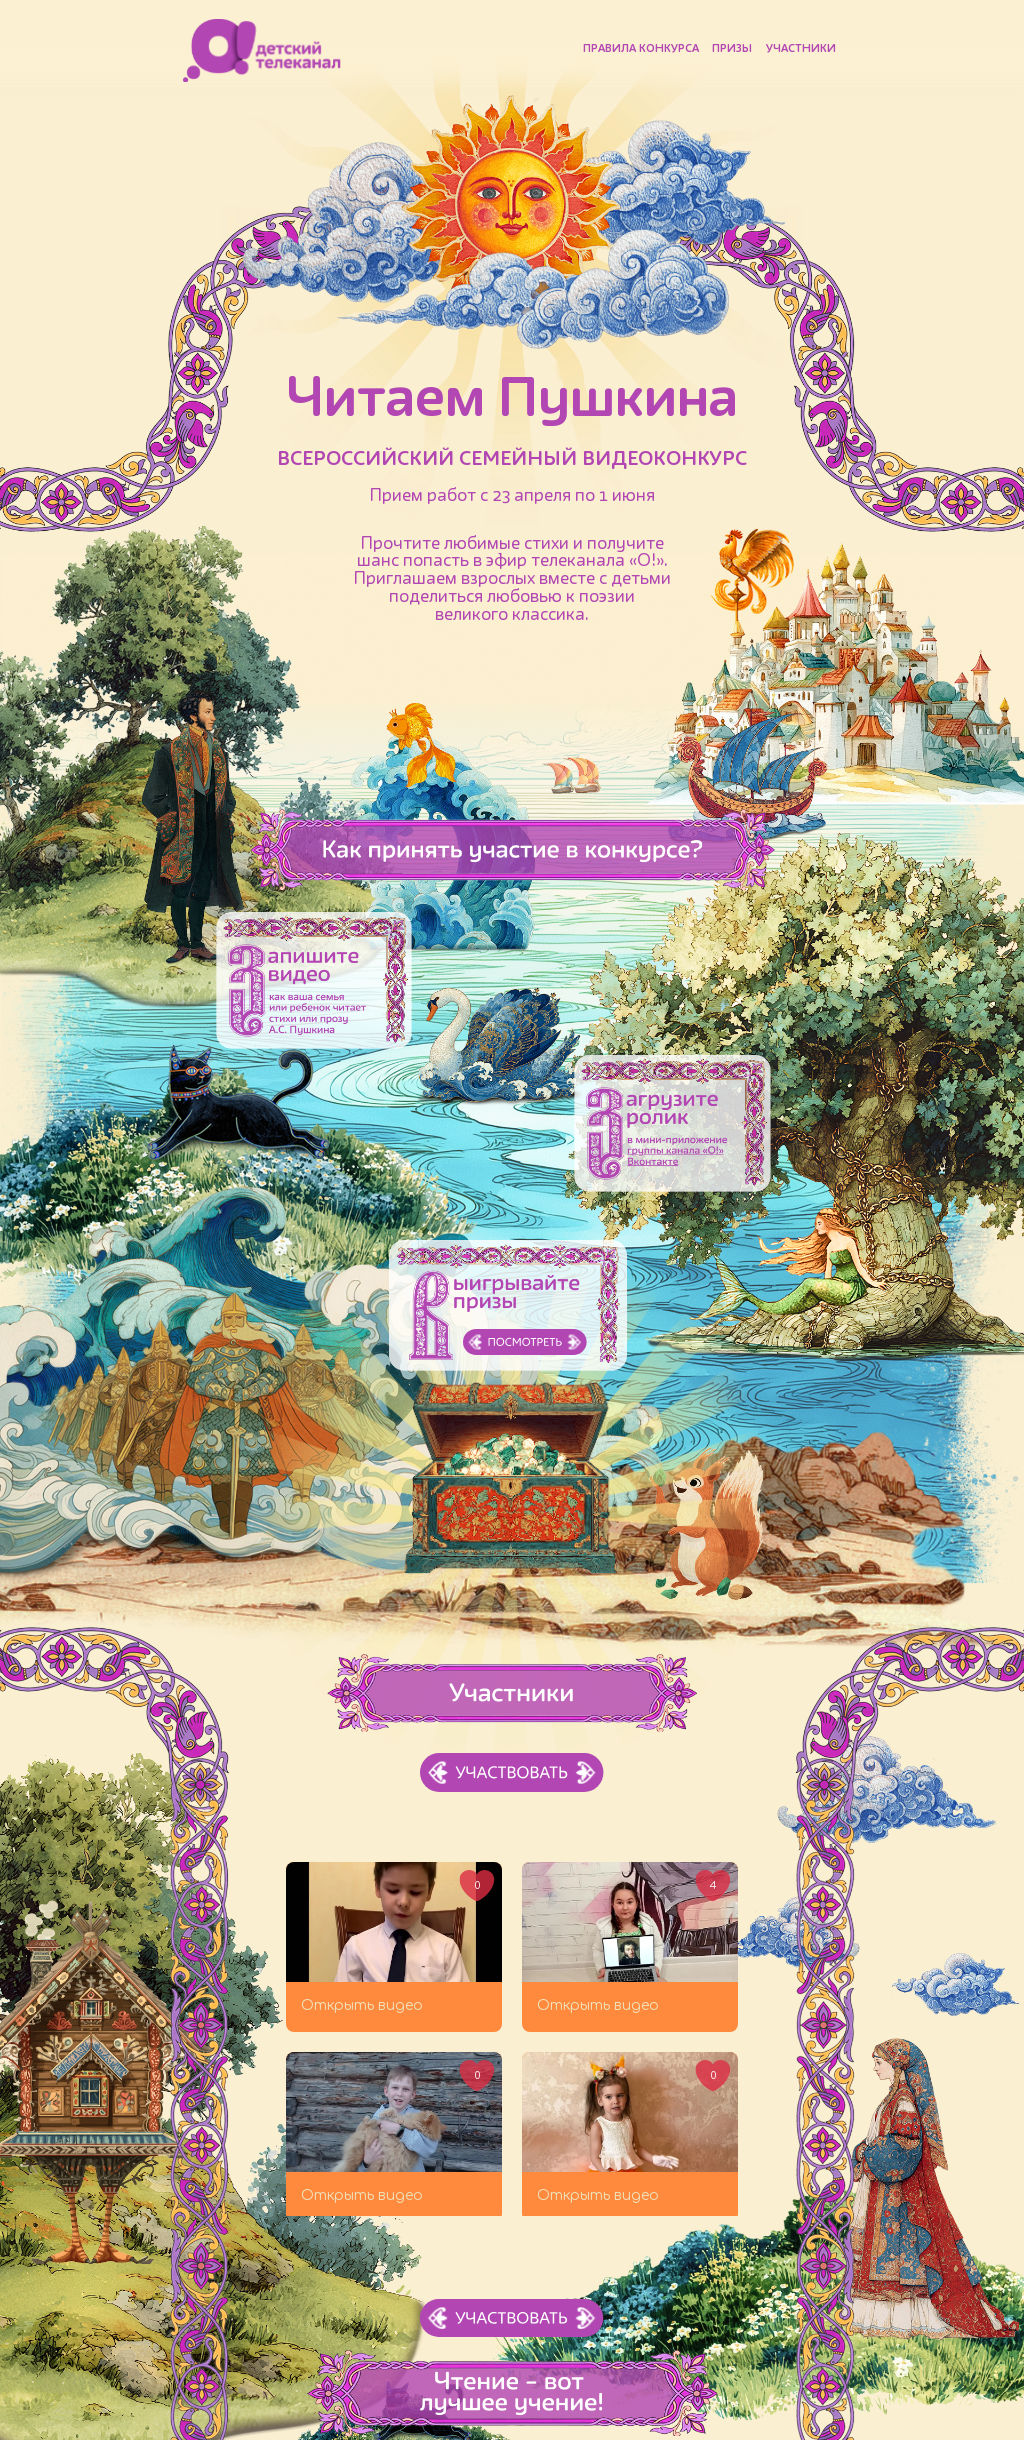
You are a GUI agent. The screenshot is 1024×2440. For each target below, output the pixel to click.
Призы (732, 49)
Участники (801, 49)
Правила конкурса (641, 49)
